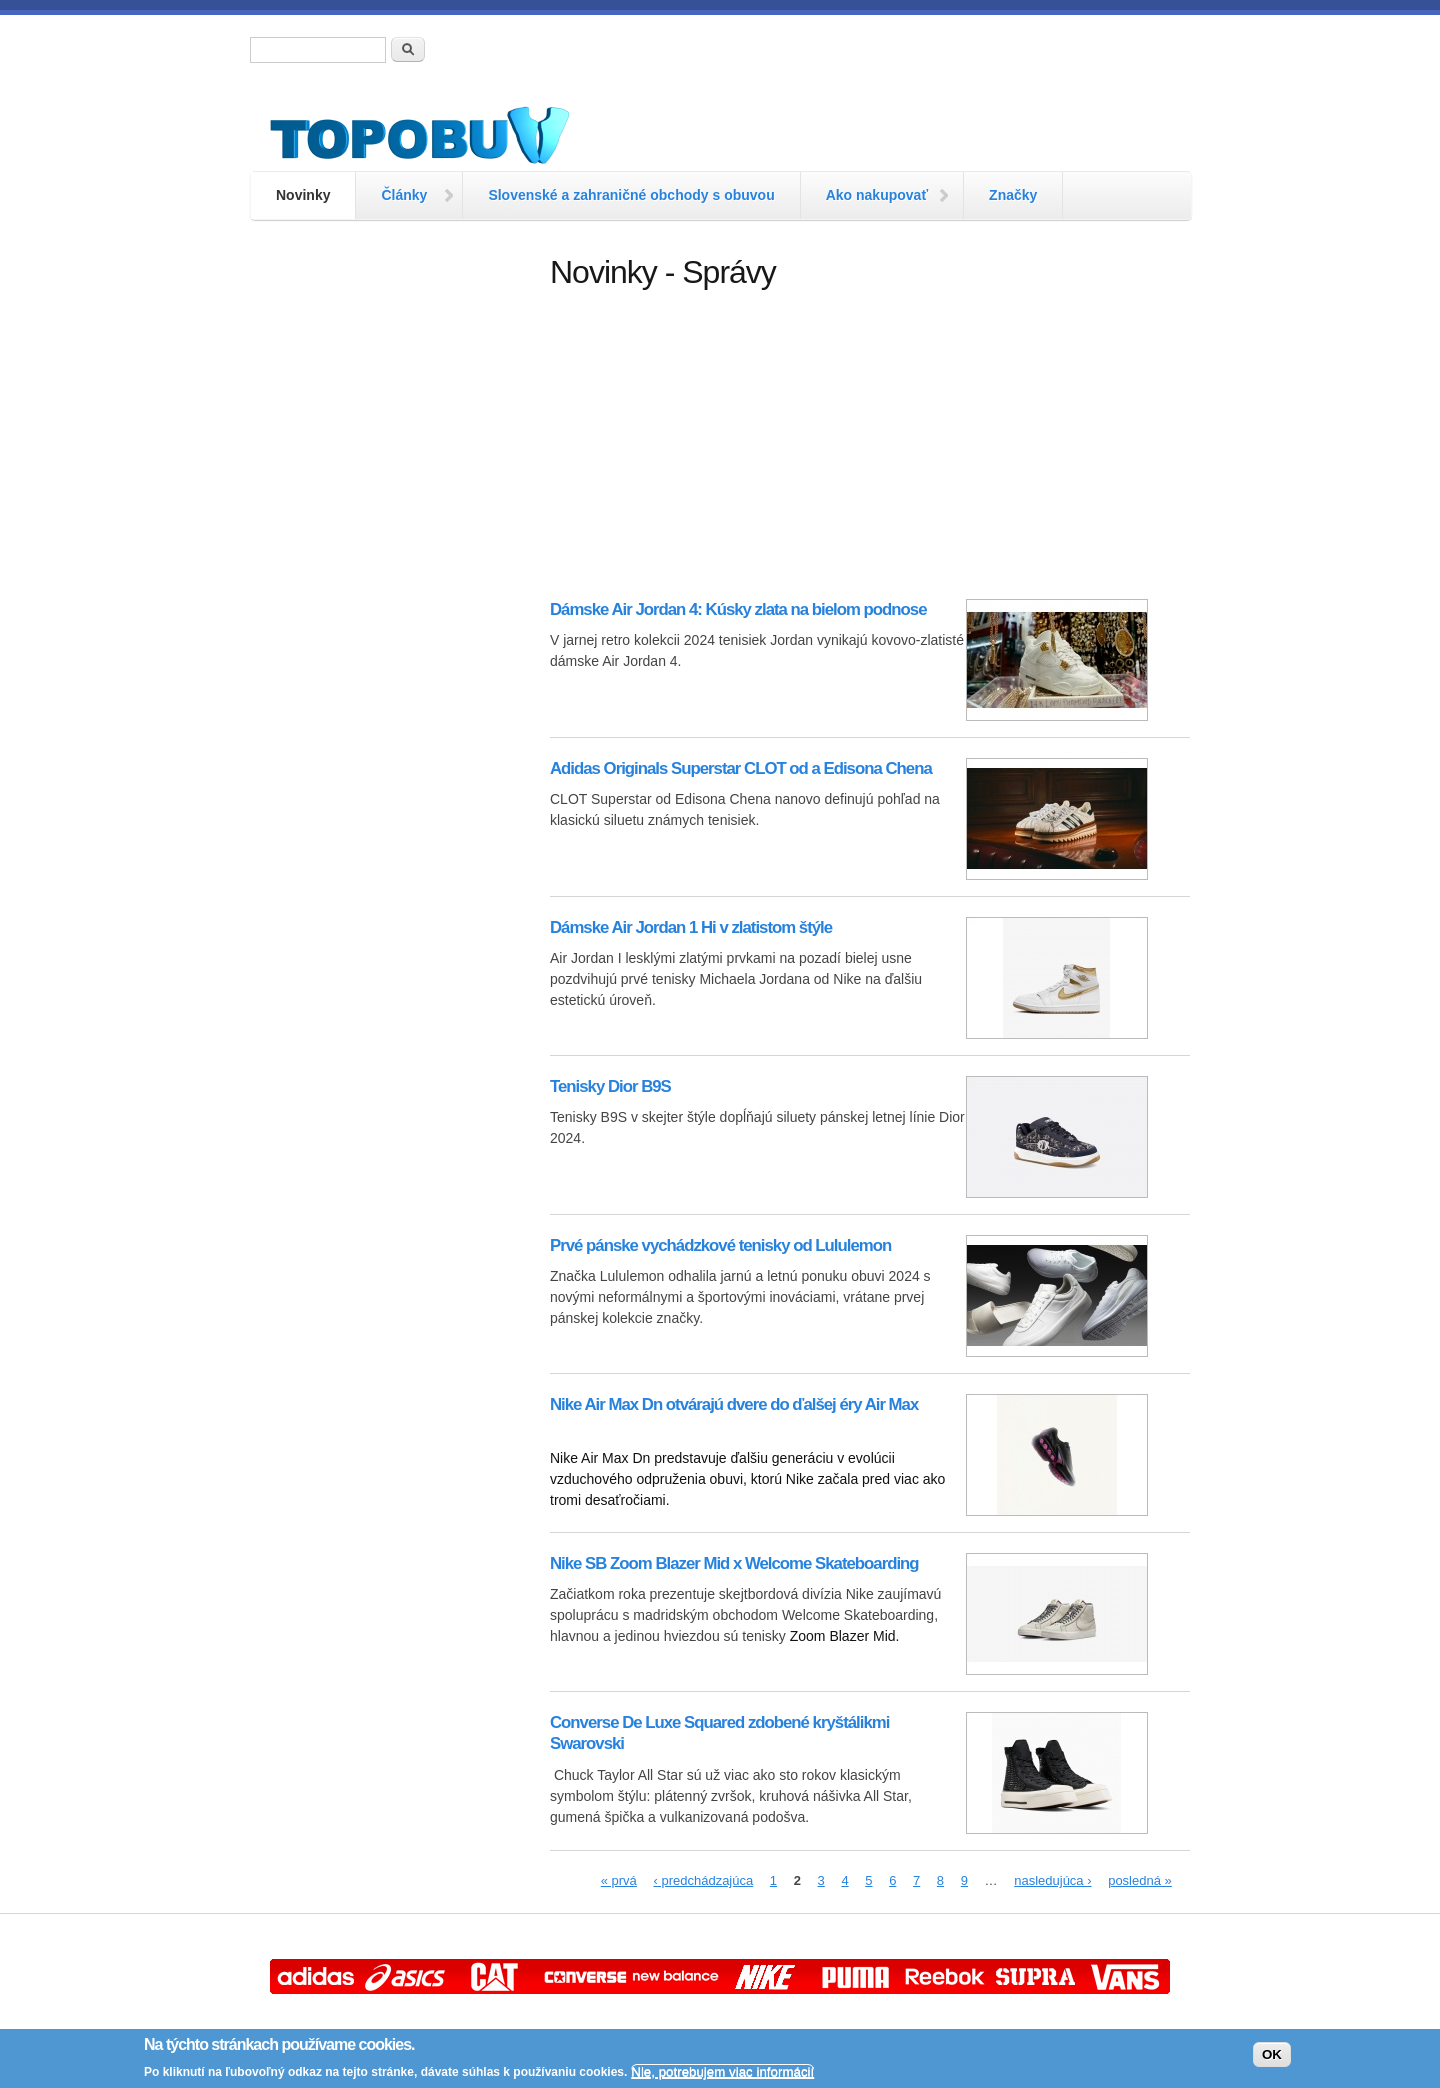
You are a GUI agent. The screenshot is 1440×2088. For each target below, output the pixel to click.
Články (404, 195)
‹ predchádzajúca (703, 1880)
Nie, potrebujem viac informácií (722, 2071)
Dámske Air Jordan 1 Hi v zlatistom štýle (691, 927)
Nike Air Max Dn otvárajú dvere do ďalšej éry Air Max (734, 1404)
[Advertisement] (390, 555)
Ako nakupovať (877, 195)
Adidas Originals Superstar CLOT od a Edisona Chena (741, 768)
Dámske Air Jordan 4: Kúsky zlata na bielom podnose (738, 609)
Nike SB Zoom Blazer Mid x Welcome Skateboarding (734, 1563)
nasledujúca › (1052, 1880)
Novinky (303, 195)
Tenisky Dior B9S (610, 1086)
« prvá (619, 1880)
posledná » (1140, 1880)
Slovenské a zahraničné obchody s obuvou (631, 195)
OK (1272, 2054)
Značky (1013, 195)
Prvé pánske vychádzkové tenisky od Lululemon (720, 1245)
